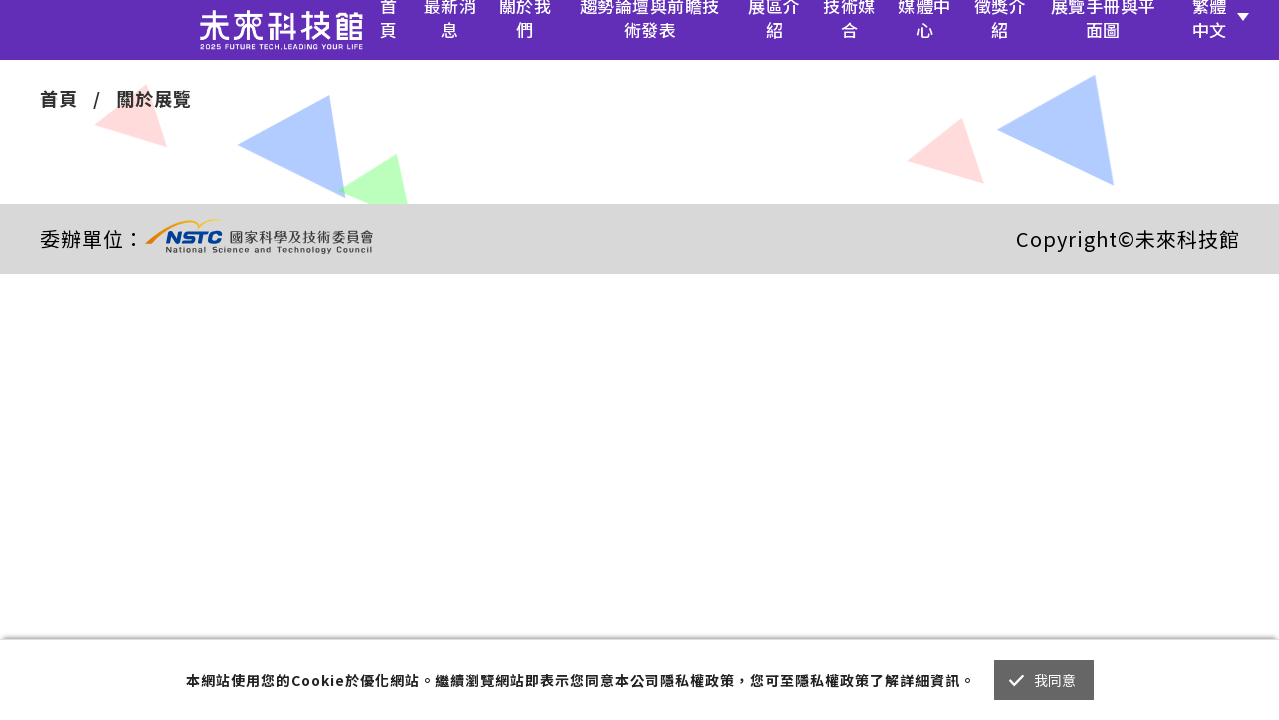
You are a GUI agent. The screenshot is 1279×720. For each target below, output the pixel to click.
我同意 (1055, 680)
